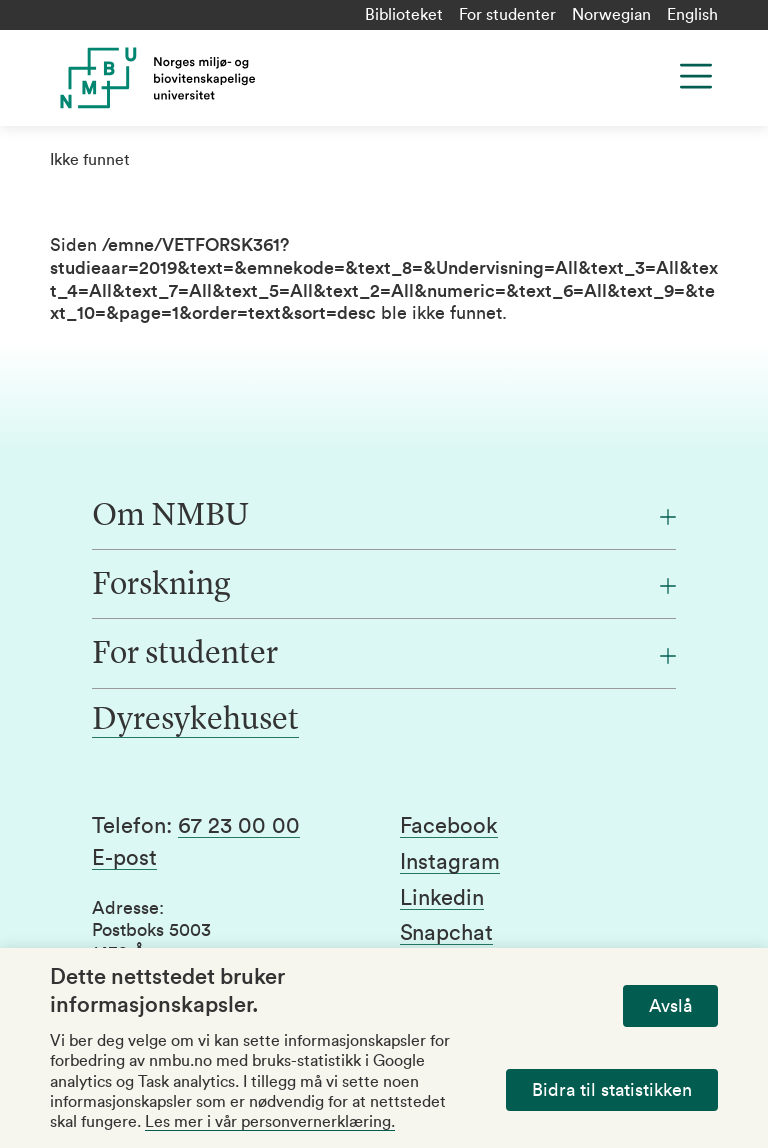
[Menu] (696, 76)
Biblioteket (404, 15)
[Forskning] (384, 586)
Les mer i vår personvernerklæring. (270, 1122)
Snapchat (446, 933)
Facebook (449, 826)
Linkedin (442, 898)
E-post (124, 858)
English (692, 15)
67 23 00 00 (239, 826)
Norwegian (611, 15)
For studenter (507, 15)
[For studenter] (384, 655)
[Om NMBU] (384, 517)
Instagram (450, 862)
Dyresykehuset (195, 721)
